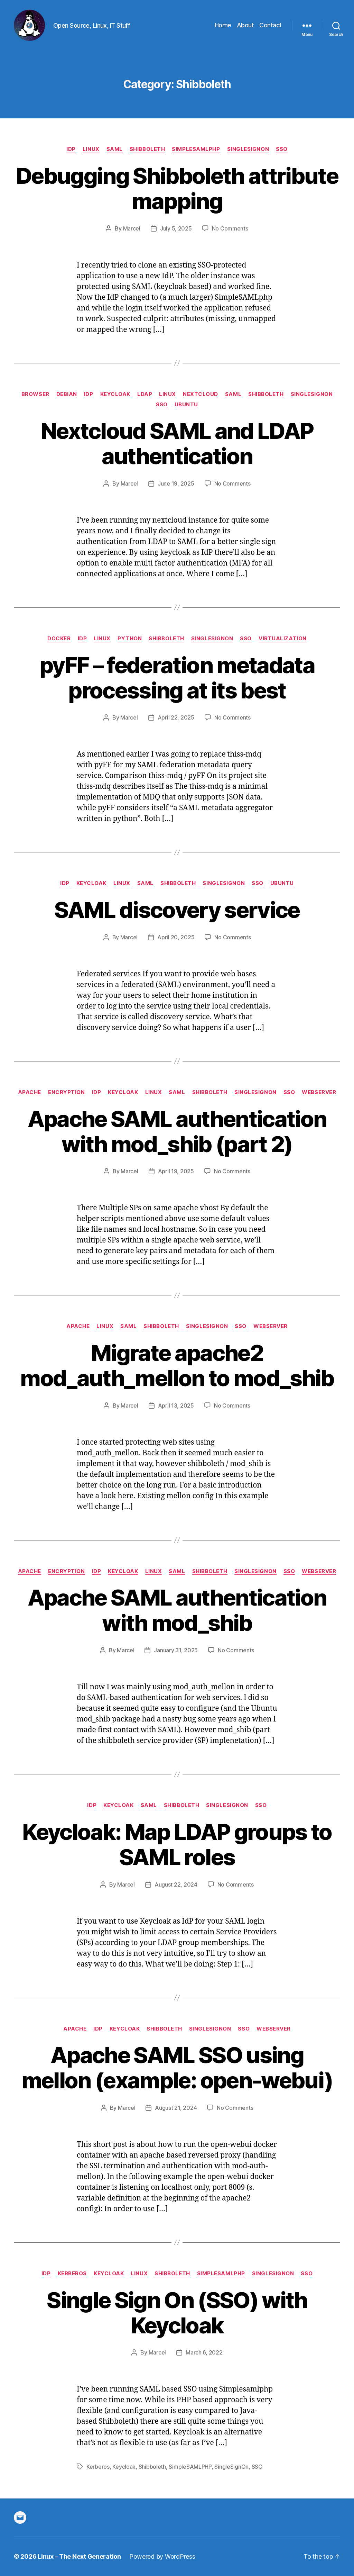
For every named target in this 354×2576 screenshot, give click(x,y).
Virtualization (283, 638)
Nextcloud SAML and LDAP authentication (177, 443)
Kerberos (72, 2273)
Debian (66, 394)
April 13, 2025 (176, 1405)
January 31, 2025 (176, 1650)
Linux (91, 149)
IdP (71, 149)
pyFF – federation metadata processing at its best (177, 678)
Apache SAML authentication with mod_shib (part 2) (177, 1131)
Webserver (319, 1092)
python (130, 638)
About (245, 25)
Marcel (131, 228)
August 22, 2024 (176, 1884)
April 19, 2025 (176, 1171)
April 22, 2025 (176, 717)
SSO (282, 149)
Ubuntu (186, 404)
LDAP (144, 394)
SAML (114, 149)
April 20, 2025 (175, 937)
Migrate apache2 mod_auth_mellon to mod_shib (177, 1365)
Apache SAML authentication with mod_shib (177, 1610)
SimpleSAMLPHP (190, 2466)
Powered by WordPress (162, 2556)
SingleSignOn (248, 149)
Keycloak (115, 394)
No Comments (230, 228)
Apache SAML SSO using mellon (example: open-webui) (177, 2068)
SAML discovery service (176, 909)
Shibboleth (147, 149)
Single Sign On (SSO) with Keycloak (177, 2313)
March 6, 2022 (204, 2352)
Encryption (66, 1092)
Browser (35, 394)
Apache (29, 1092)
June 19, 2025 (176, 483)
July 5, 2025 (176, 228)
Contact (270, 25)
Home (223, 25)
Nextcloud (200, 394)
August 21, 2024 (176, 2107)
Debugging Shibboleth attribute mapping (177, 188)
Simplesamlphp (196, 149)
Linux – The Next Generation (79, 2556)
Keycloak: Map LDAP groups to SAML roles (177, 1844)
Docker (59, 638)
